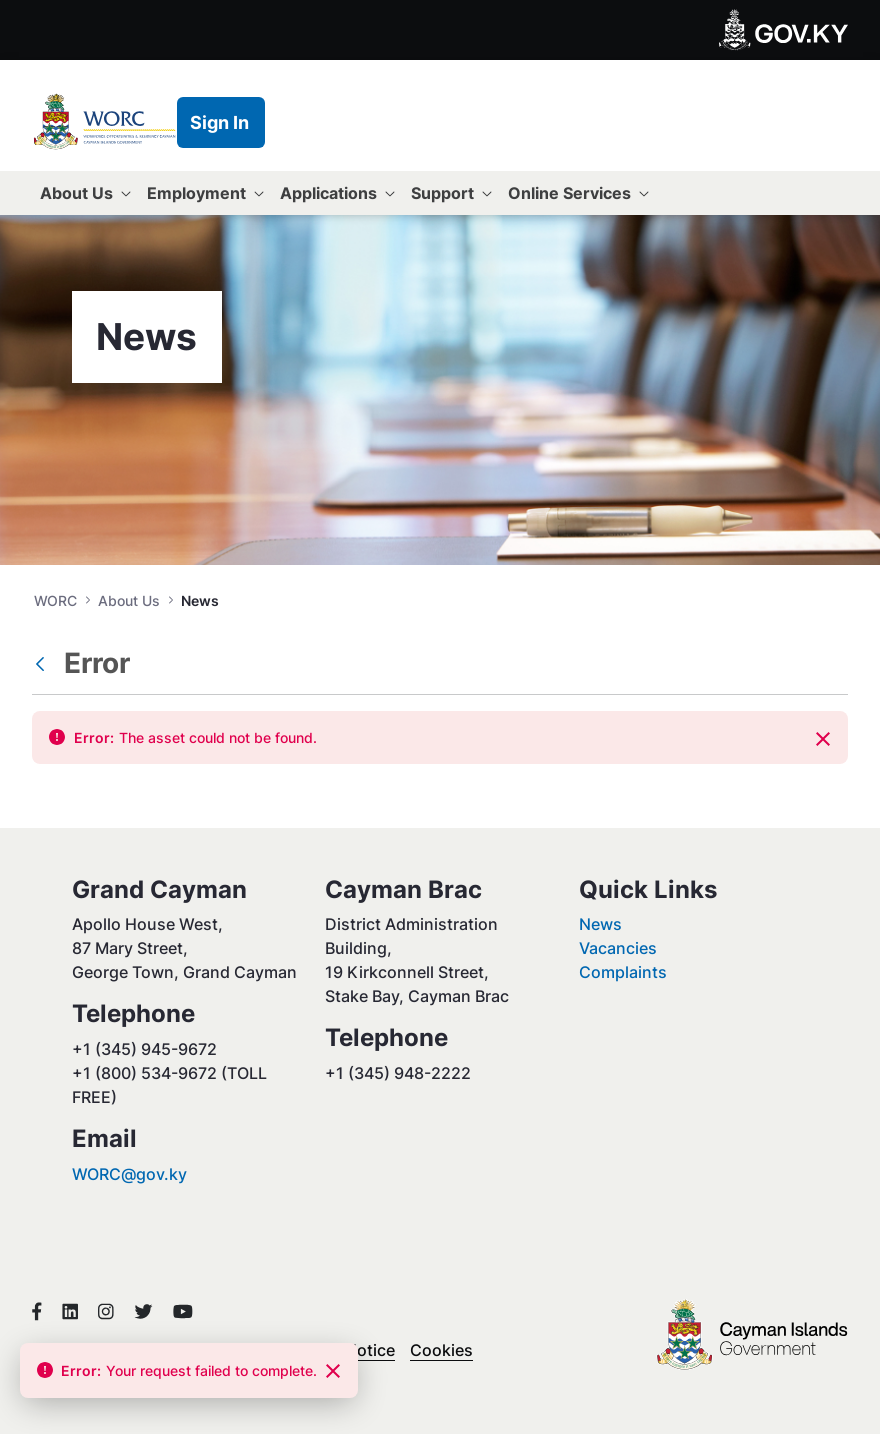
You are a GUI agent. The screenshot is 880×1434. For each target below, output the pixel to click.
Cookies (441, 1350)
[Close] (823, 739)
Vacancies (618, 948)
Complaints (623, 972)
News (600, 924)
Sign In (219, 122)
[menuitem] (85, 193)
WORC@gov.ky (129, 1174)
